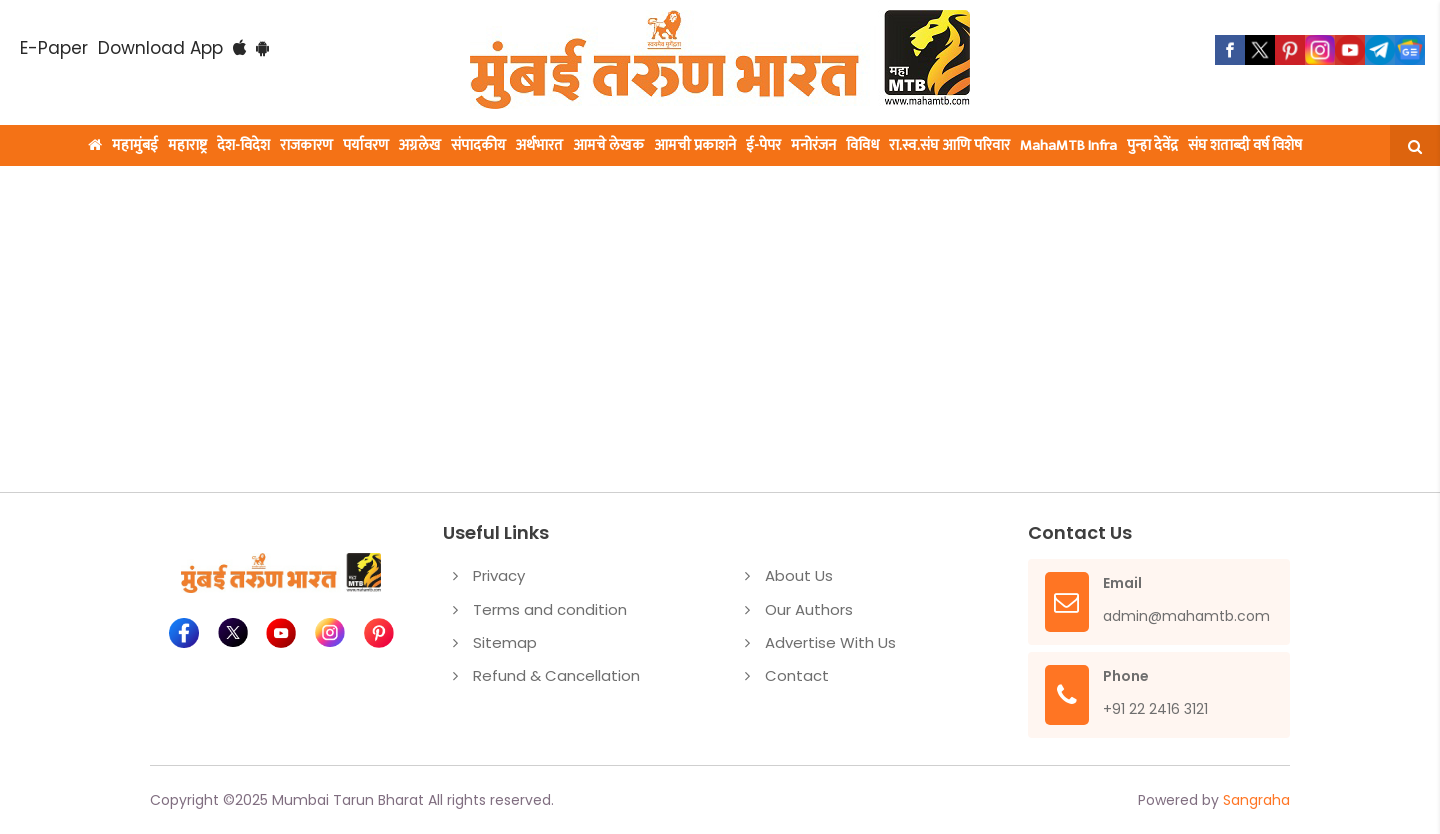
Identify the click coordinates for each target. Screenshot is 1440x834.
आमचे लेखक (608, 145)
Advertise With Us (830, 642)
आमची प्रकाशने (695, 145)
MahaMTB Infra (1068, 145)
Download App (160, 48)
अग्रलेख (420, 145)
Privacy (499, 575)
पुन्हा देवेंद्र (1152, 145)
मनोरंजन (813, 145)
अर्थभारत (539, 145)
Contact (797, 675)
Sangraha (1256, 800)
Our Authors (809, 609)
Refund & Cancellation (556, 675)
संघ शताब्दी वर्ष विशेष (1245, 145)
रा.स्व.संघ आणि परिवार (949, 145)
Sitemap (505, 642)
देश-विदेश (243, 145)
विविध (862, 145)
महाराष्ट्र (187, 145)
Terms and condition (550, 609)
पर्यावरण (366, 145)
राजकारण (306, 145)
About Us (799, 575)
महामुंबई (135, 145)
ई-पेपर (763, 145)
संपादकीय (478, 145)
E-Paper (54, 48)
